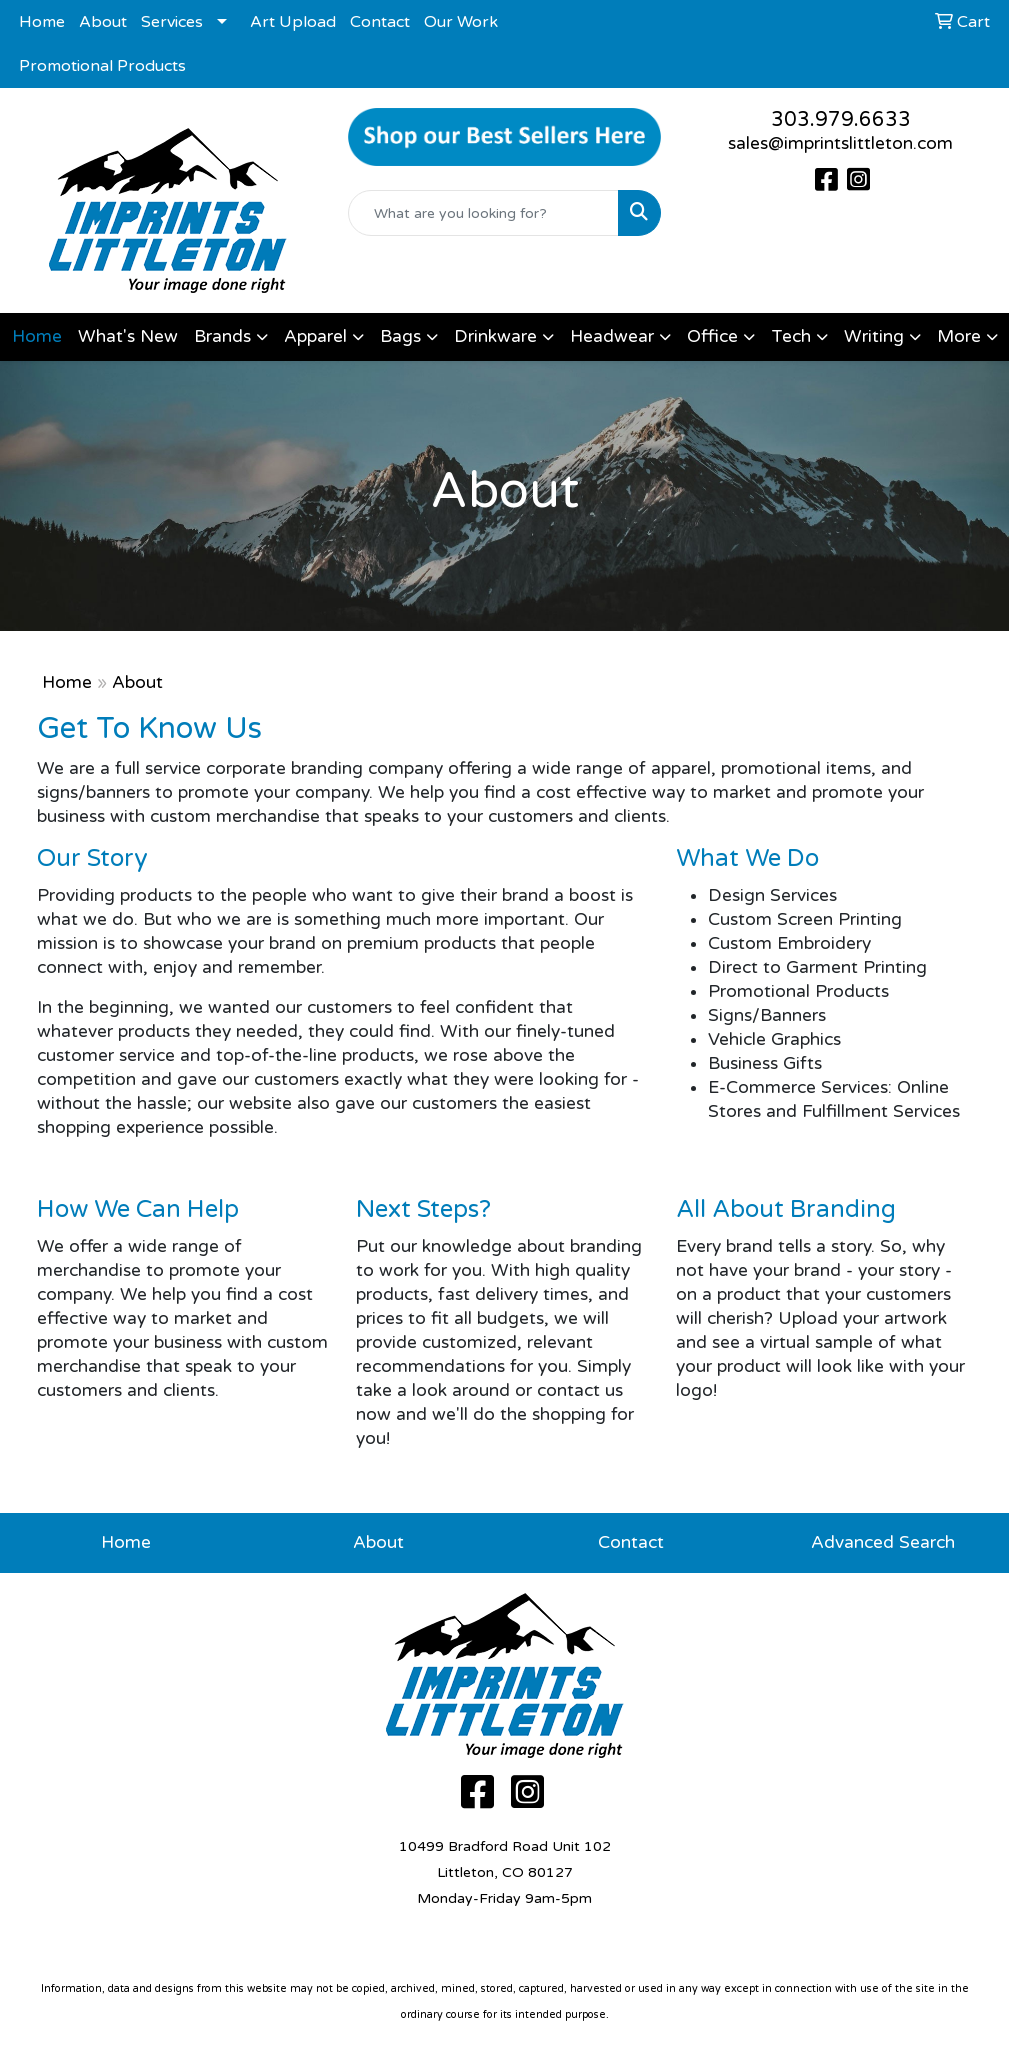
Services (172, 22)
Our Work (461, 22)
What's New (128, 336)
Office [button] (712, 336)
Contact (380, 22)
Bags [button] (400, 336)
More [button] (959, 336)
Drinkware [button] (495, 336)
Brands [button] (222, 336)
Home (42, 22)
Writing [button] (874, 336)
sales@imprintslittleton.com (840, 143)
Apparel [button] (315, 336)
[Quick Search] (483, 213)
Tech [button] (791, 336)
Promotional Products (102, 66)
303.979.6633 (841, 120)
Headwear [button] (612, 336)
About (103, 22)
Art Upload (293, 22)
